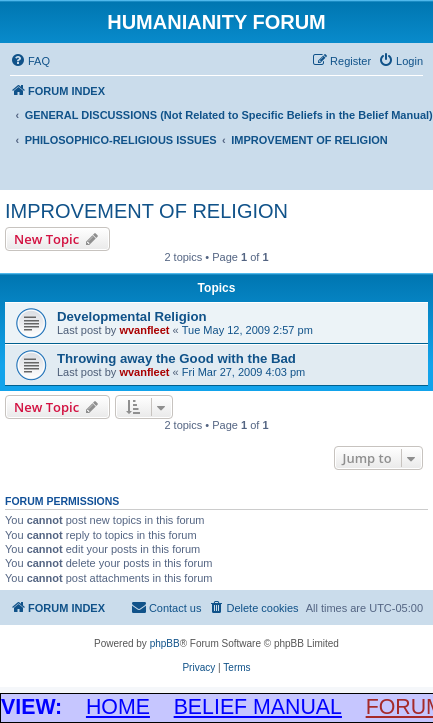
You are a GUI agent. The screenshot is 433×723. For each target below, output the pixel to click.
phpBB (165, 643)
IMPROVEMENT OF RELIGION (146, 211)
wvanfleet (144, 330)
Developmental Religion (132, 316)
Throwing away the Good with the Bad (176, 358)
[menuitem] (30, 61)
